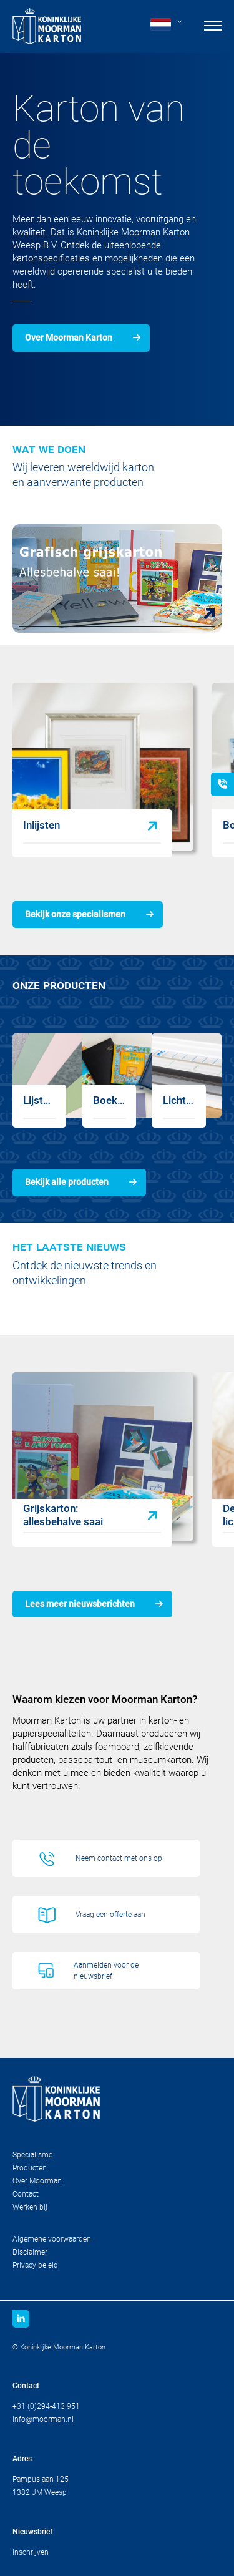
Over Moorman (37, 2181)
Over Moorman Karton (68, 338)
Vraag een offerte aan (110, 1914)
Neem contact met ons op (119, 1858)
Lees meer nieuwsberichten (80, 1604)
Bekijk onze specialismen (75, 914)
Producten (29, 2168)
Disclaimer (29, 2252)
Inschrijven (30, 2552)
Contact (25, 2194)
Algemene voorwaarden (51, 2239)
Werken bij (29, 2207)
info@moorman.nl (43, 2419)
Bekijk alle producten (67, 1182)
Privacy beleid (35, 2265)
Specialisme (32, 2154)
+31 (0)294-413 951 (46, 2406)
